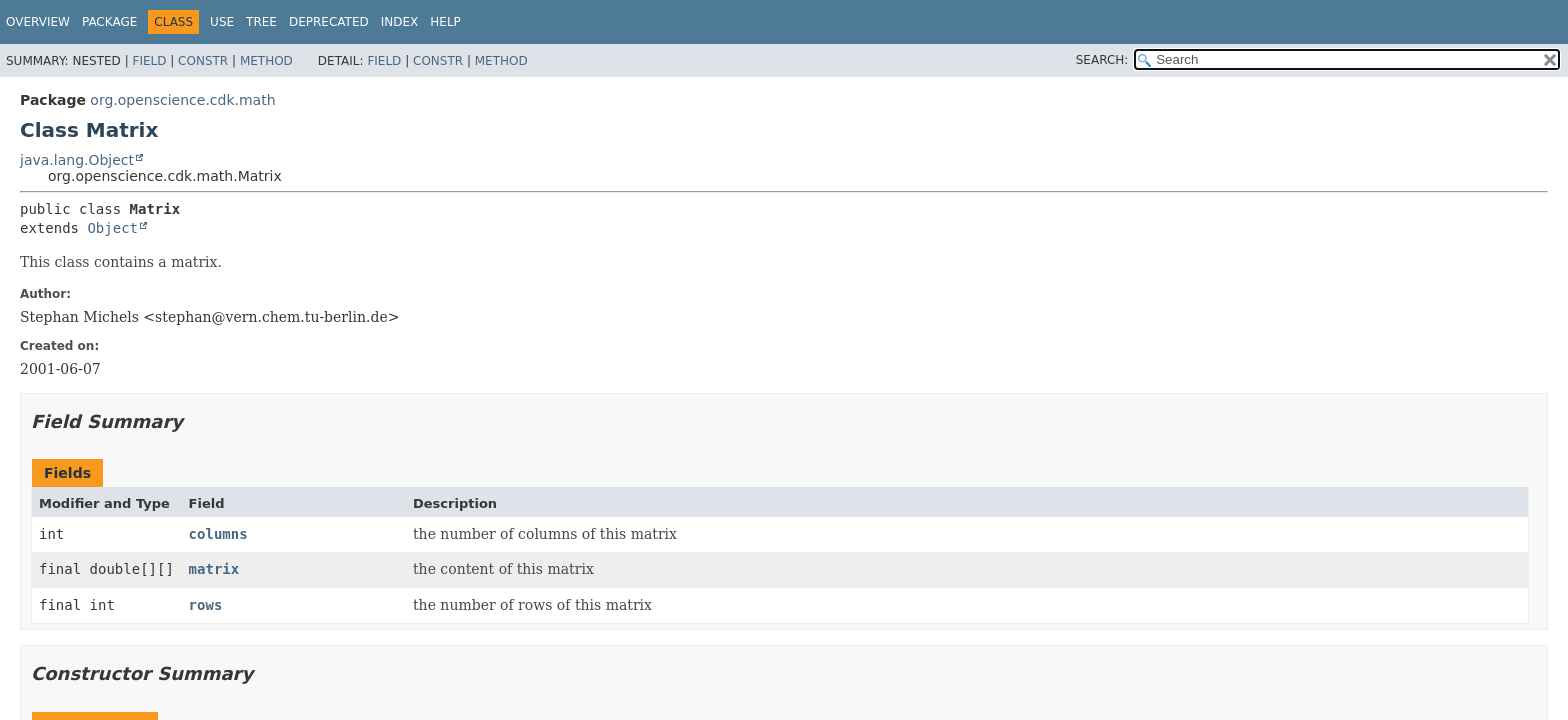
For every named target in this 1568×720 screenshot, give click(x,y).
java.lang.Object (77, 160)
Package (109, 22)
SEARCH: (1102, 60)
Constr (203, 61)
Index (400, 22)
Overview (38, 22)
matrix (214, 569)
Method (266, 61)
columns (218, 534)
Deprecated (329, 22)
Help (445, 22)
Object (112, 228)
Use (222, 22)
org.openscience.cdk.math (182, 100)
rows (206, 605)
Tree (261, 22)
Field (149, 61)
